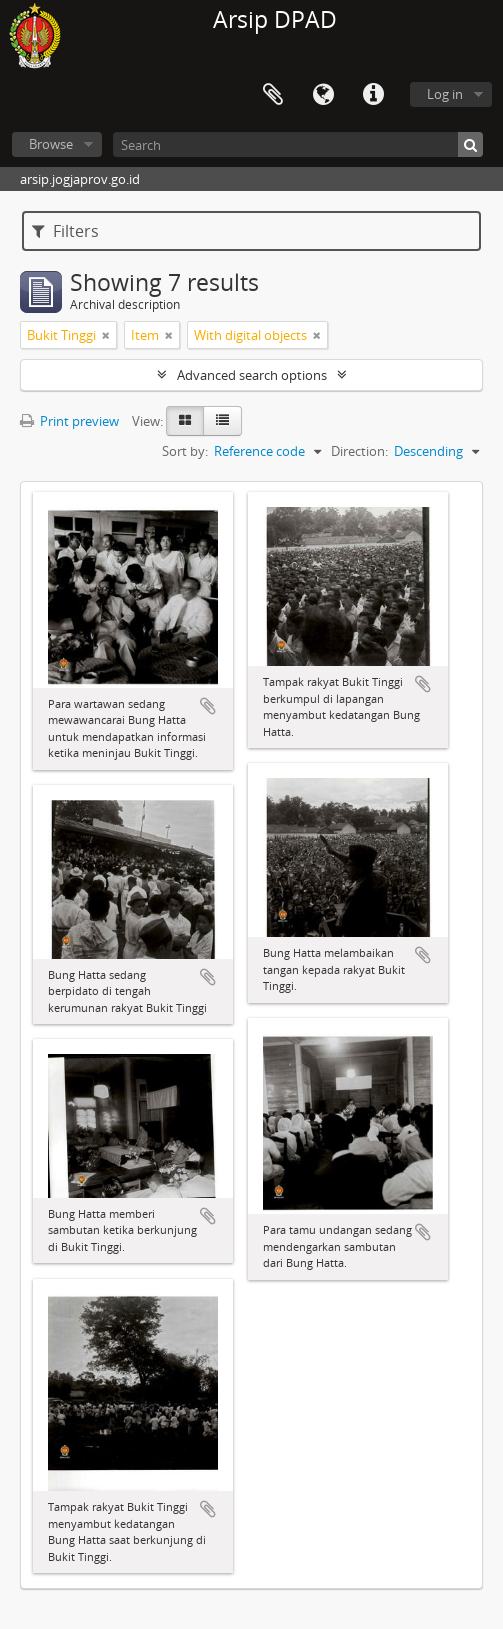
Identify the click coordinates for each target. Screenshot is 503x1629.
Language (323, 95)
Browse (51, 144)
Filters (65, 231)
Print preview (69, 421)
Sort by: (185, 451)
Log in (445, 94)
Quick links (373, 95)
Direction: (359, 451)
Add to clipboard (208, 706)
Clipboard (273, 95)
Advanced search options (252, 375)
